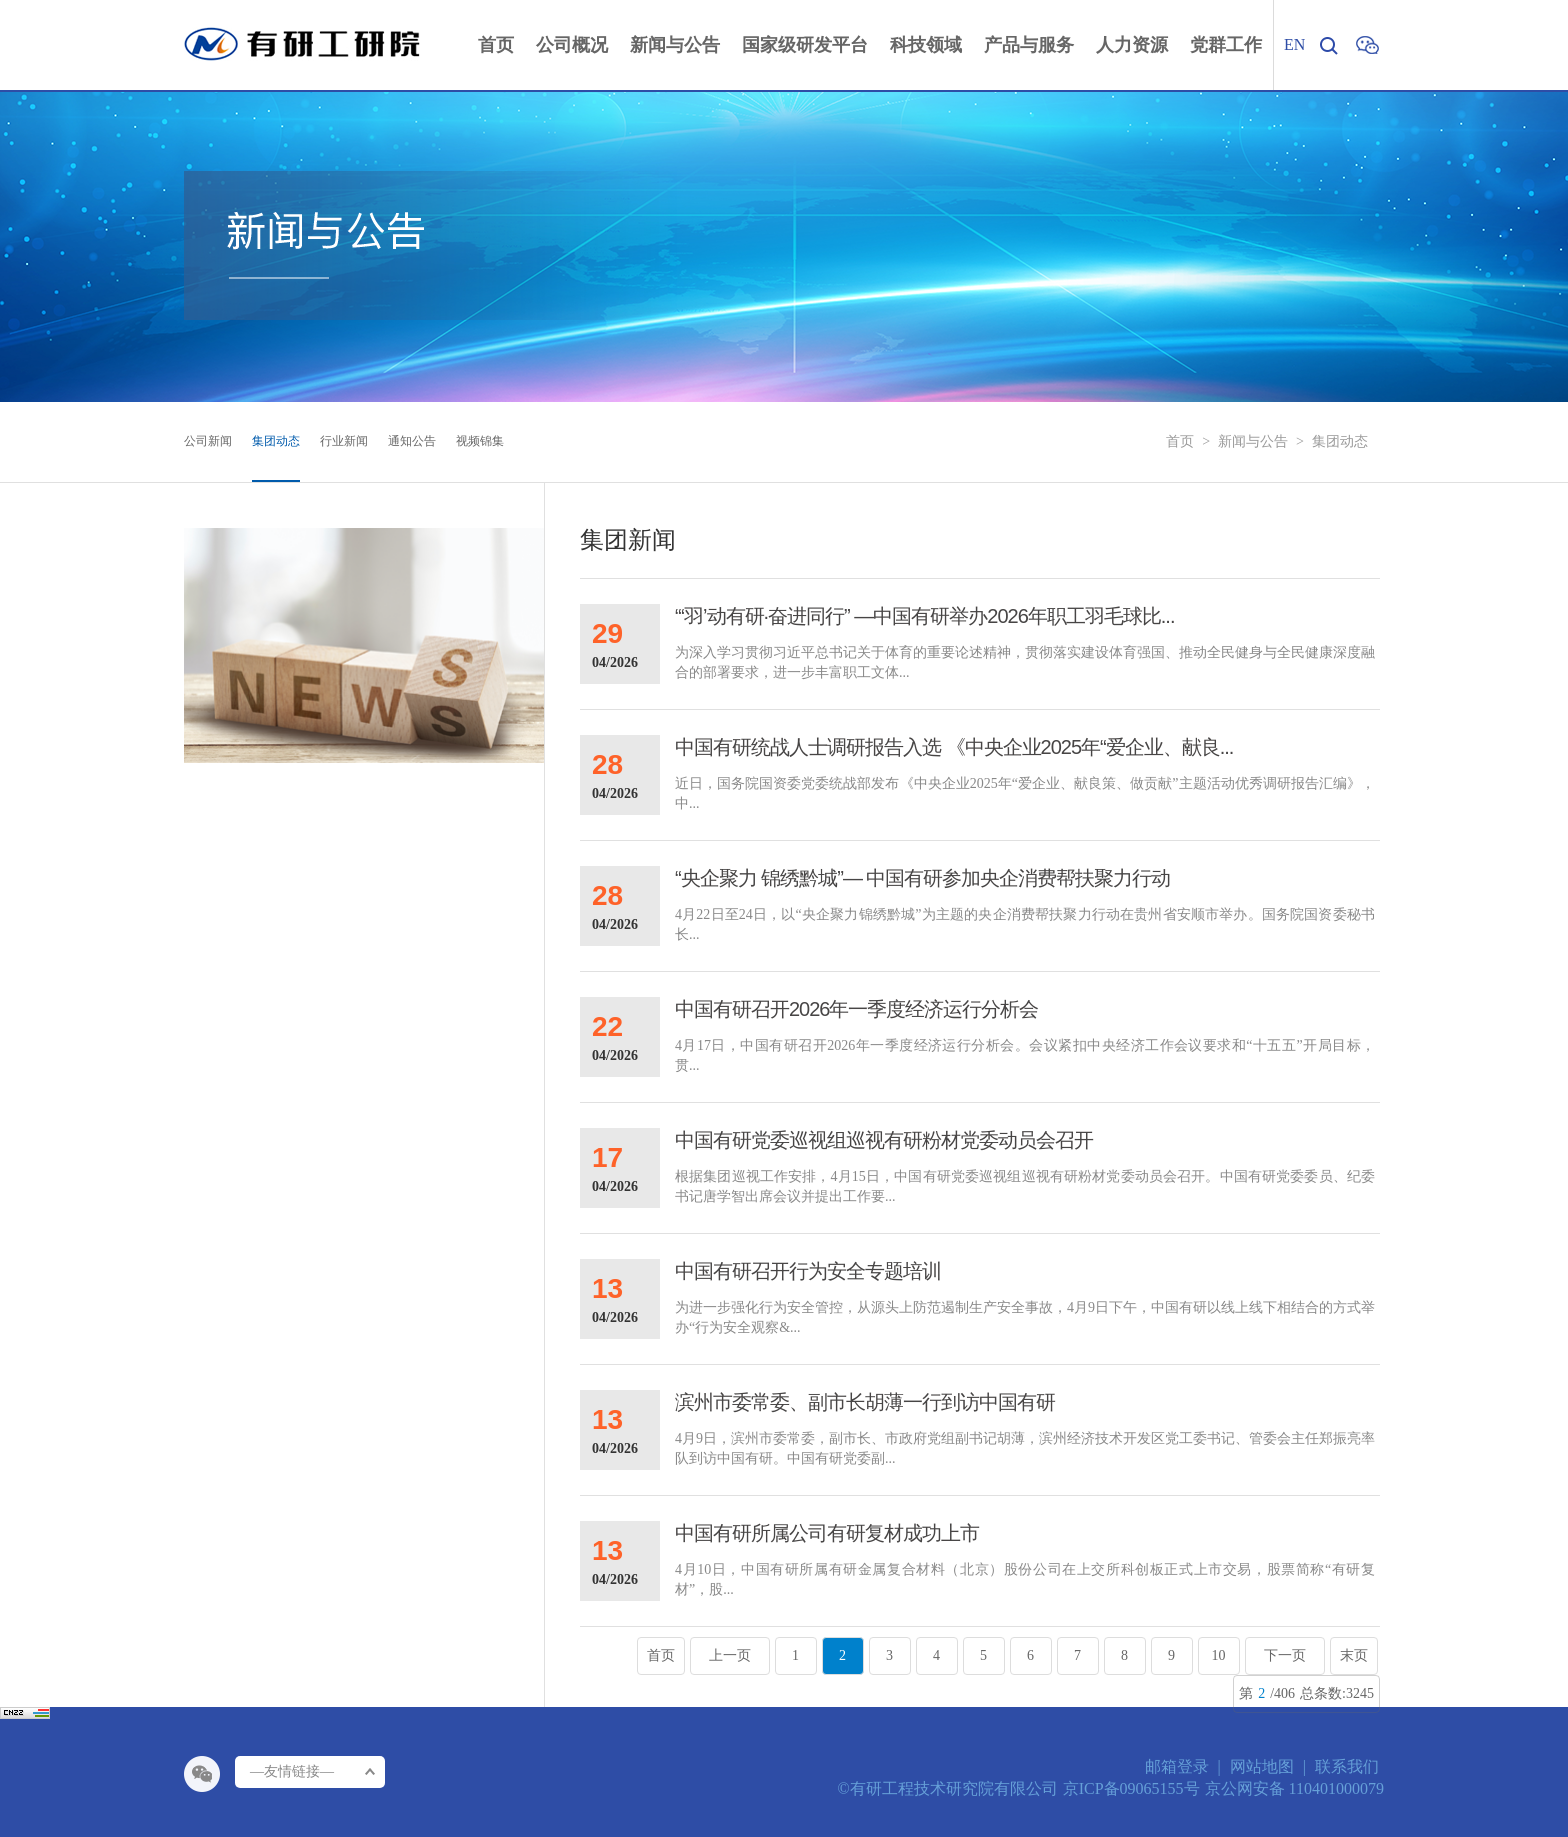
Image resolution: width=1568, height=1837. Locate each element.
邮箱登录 (1177, 1766)
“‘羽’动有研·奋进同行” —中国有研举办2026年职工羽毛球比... (924, 616)
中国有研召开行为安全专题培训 (808, 1271)
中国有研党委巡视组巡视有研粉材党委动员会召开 (884, 1140)
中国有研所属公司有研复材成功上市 (827, 1533)
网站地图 (1262, 1766)
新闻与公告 (1253, 441)
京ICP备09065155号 (1131, 1788)
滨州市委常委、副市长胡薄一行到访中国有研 (865, 1402)
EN (1294, 44)
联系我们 (1347, 1766)
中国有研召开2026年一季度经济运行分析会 (857, 1009)
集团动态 (1340, 441)
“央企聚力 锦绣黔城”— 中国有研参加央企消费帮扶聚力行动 (922, 878)
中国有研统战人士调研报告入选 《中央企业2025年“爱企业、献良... (954, 747)
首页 (1180, 441)
